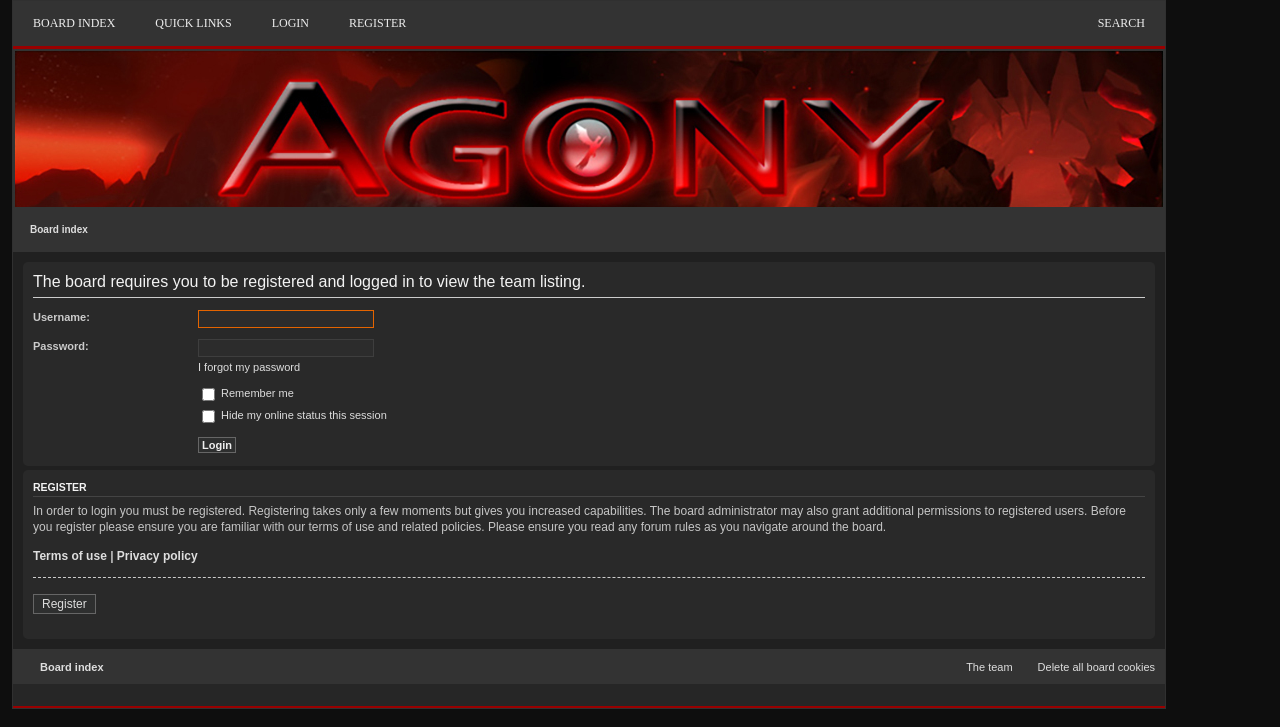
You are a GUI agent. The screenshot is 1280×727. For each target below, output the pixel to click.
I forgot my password (249, 367)
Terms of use (70, 556)
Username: (61, 317)
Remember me (248, 393)
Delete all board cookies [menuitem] (1096, 667)
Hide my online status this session (294, 415)
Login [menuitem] (290, 23)
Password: (61, 346)
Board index (59, 229)
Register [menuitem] (377, 23)
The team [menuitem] (989, 667)
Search (1121, 23)
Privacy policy (157, 556)
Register (64, 604)
